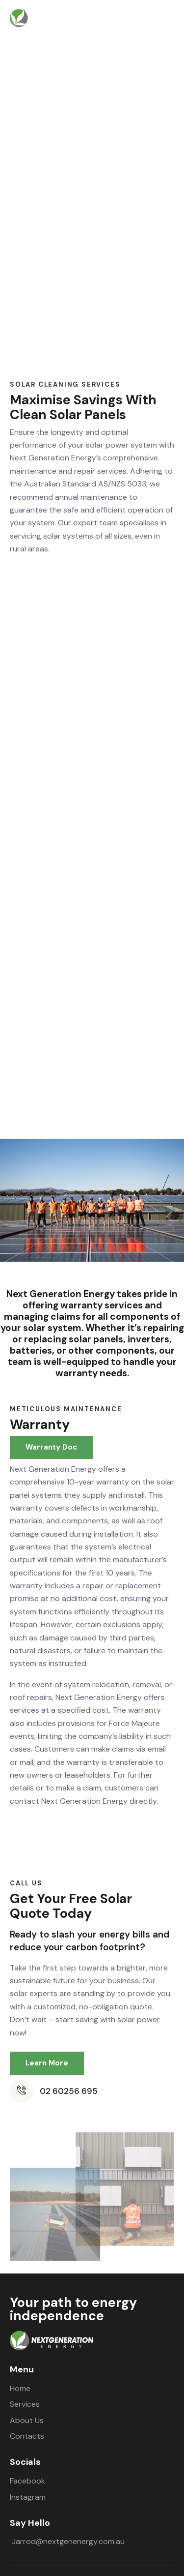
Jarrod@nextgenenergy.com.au (68, 2541)
